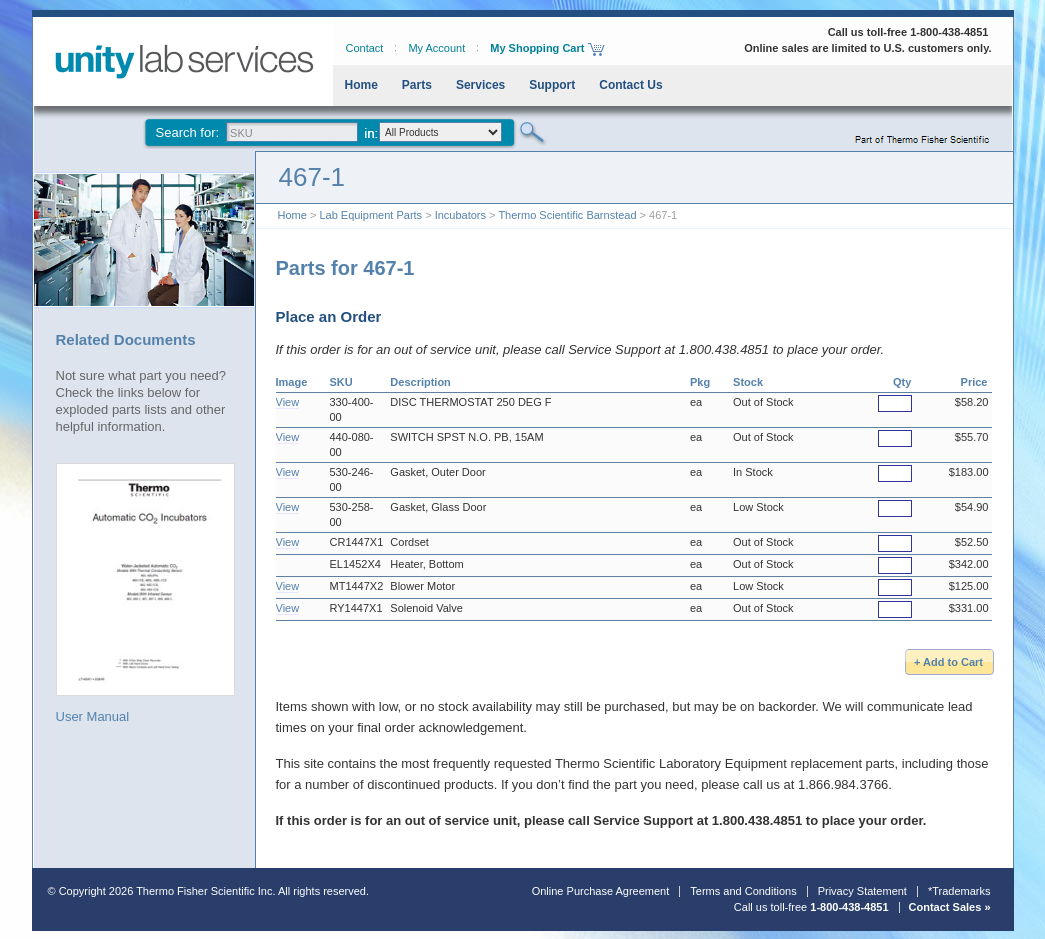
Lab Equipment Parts (370, 215)
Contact (365, 48)
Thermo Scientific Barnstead (567, 215)
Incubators (460, 215)
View (288, 402)
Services (480, 85)
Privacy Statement (862, 891)
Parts (417, 85)
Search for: (188, 132)
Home (361, 85)
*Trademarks (959, 891)
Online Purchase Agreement (601, 891)
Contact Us (630, 85)
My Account (436, 48)
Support (552, 85)
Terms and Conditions (743, 891)
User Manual (145, 593)
